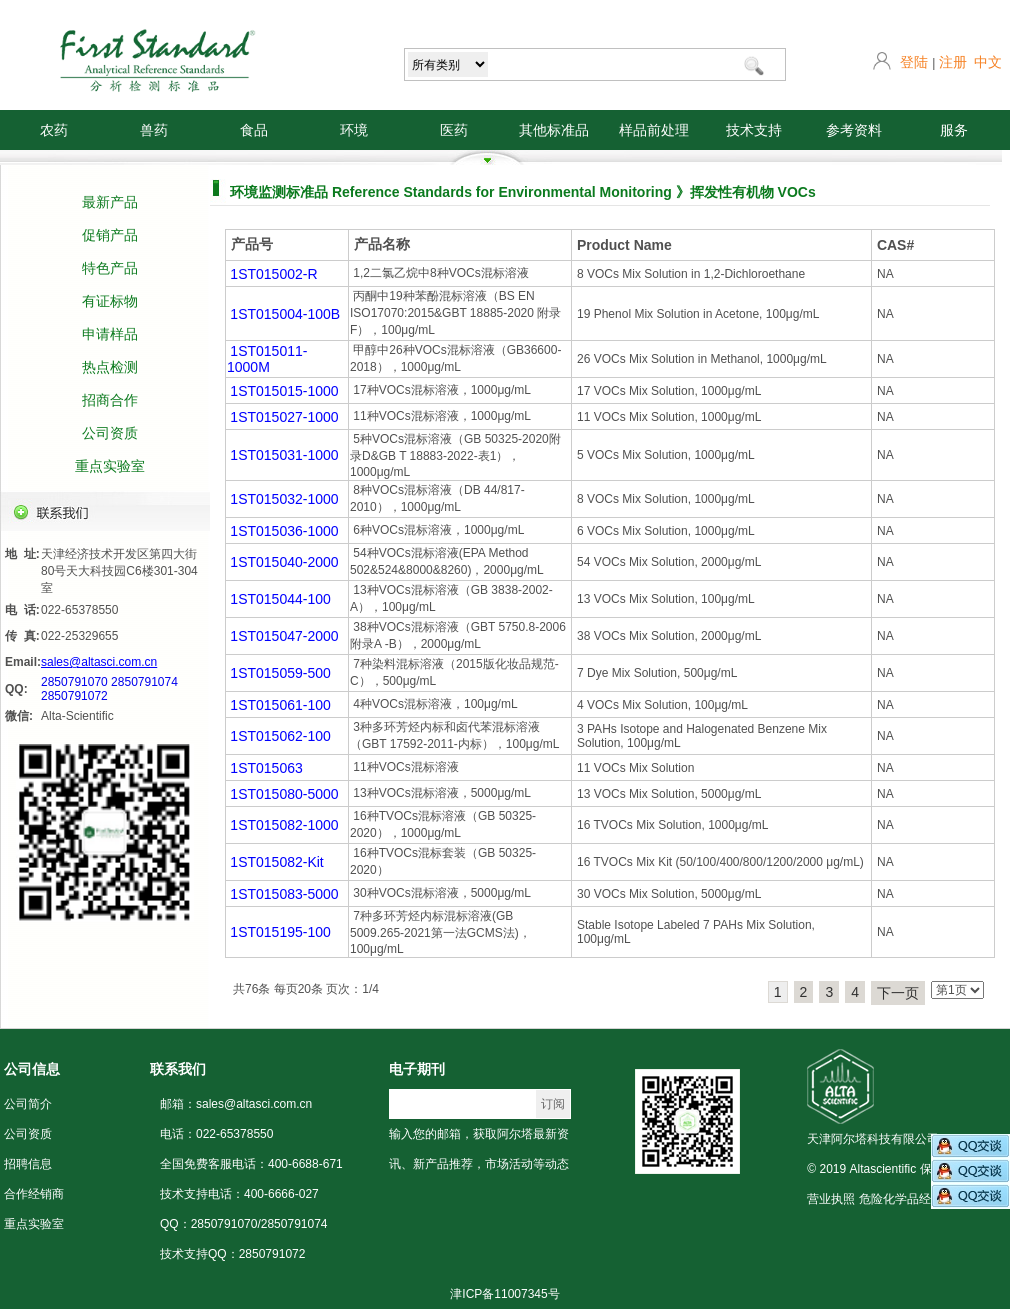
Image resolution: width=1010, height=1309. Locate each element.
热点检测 (110, 367)
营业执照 (831, 1199)
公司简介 (28, 1104)
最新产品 (110, 202)
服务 (954, 130)
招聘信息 (28, 1164)
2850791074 (144, 682)
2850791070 (74, 682)
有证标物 (110, 301)
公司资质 (110, 433)
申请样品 (110, 334)
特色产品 (110, 268)
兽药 (154, 130)
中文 (988, 62)
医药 (454, 130)
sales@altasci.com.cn (99, 662)
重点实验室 (110, 466)
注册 (953, 62)
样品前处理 (654, 130)
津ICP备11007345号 (504, 1294)
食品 (254, 130)
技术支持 (754, 130)
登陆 (914, 62)
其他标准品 (554, 130)
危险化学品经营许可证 (919, 1199)
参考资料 (854, 130)
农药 (54, 130)
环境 (354, 130)
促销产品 (110, 235)
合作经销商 (34, 1194)
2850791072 (74, 696)
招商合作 (110, 400)
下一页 (898, 993)
